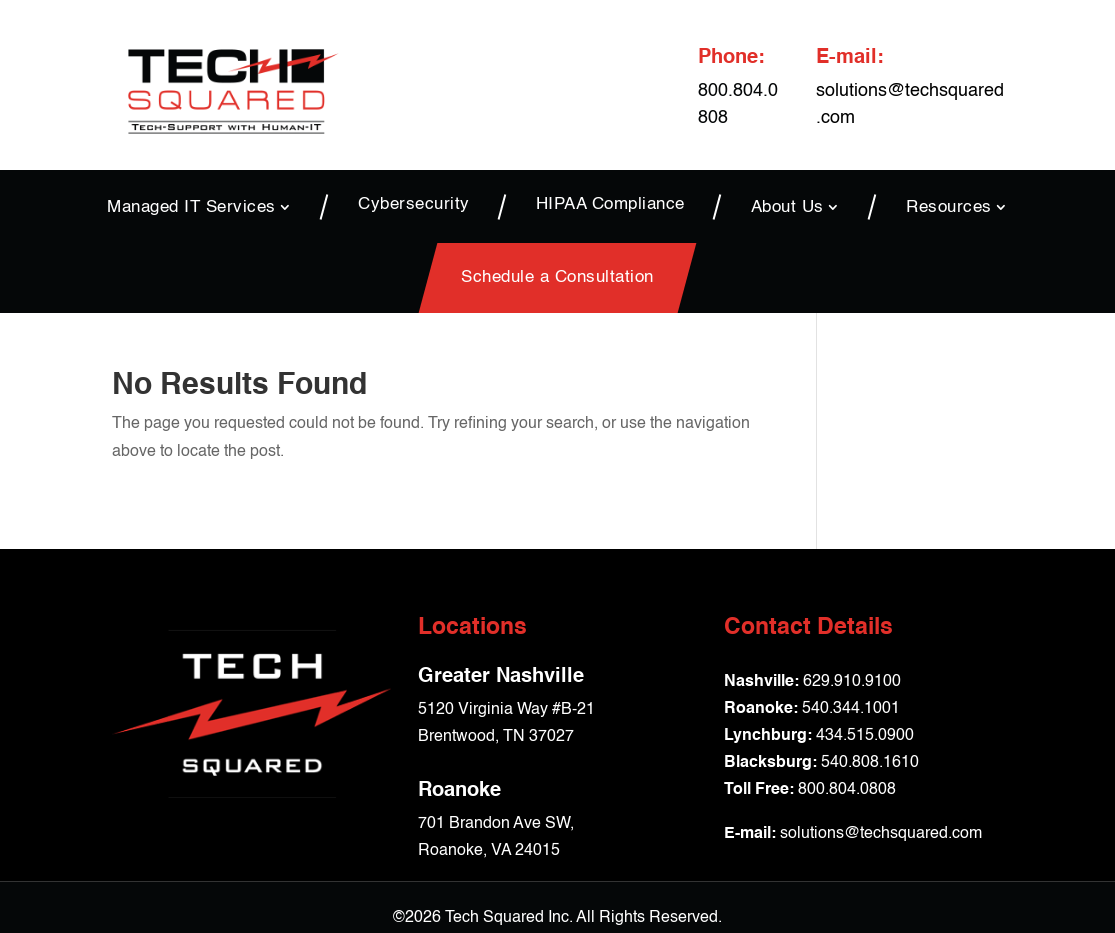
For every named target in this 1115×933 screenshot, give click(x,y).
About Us (787, 207)
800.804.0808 (847, 790)
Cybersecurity (414, 205)
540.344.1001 (851, 709)
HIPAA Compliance (610, 205)
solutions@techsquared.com (881, 834)
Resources (949, 207)
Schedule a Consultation (557, 278)
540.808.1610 (870, 763)
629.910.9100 (852, 682)
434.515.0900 (865, 736)
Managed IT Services (191, 207)
